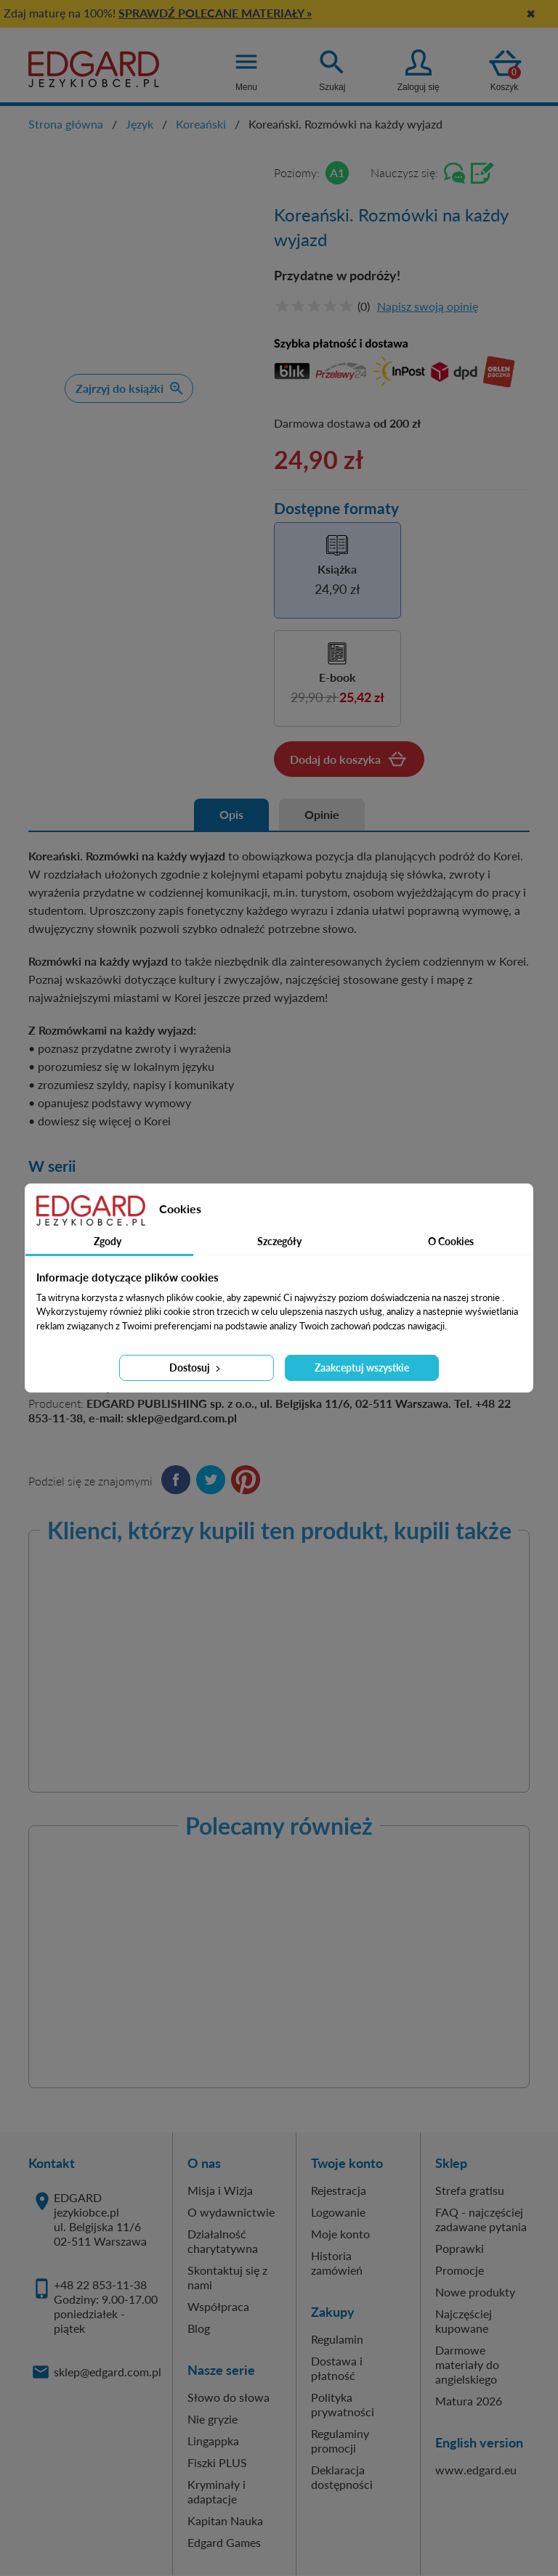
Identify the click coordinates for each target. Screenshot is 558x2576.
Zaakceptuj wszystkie (362, 1367)
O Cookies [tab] (451, 1241)
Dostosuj (196, 1367)
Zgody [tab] (107, 1241)
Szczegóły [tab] (279, 1241)
